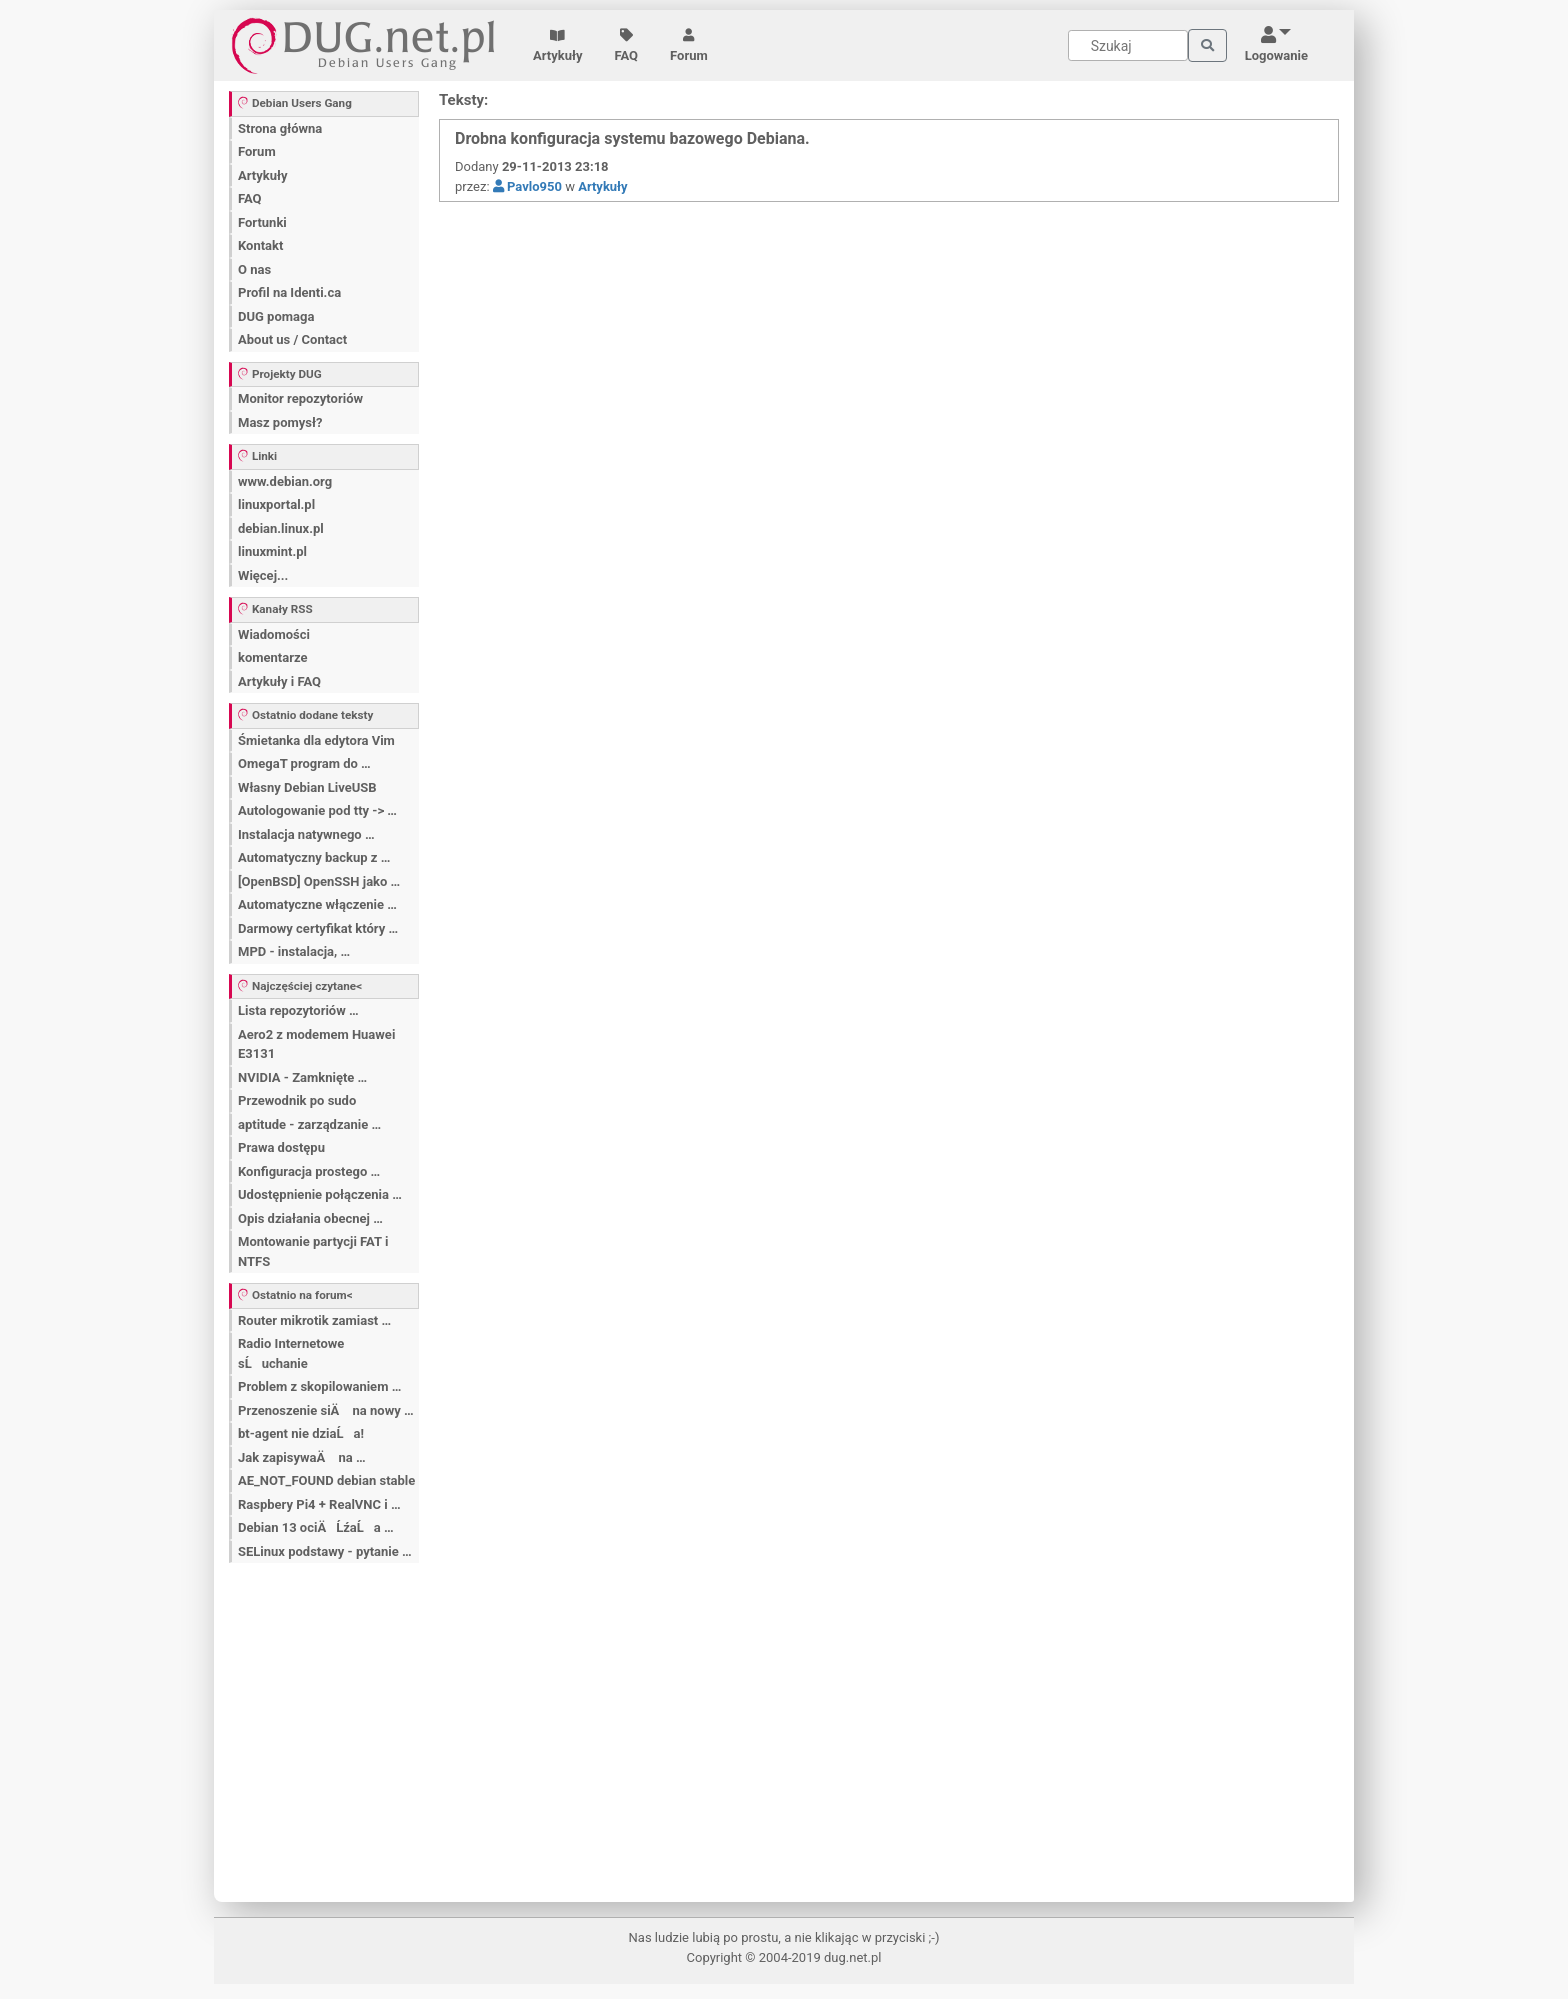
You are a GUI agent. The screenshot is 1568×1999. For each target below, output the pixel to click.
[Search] (1128, 45)
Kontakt (260, 245)
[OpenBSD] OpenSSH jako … (319, 881)
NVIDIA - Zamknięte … (302, 1077)
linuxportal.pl (276, 504)
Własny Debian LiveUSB (307, 787)
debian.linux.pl (281, 528)
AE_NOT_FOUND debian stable (326, 1480)
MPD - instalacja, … (294, 951)
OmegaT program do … (304, 763)
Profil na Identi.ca (289, 292)
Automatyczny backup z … (314, 857)
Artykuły (558, 46)
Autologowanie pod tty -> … (317, 810)
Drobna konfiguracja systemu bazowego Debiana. (632, 138)
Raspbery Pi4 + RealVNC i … (319, 1504)
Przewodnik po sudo (297, 1100)
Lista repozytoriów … (298, 1010)
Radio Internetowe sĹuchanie (291, 1353)
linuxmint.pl (272, 551)
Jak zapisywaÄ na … (302, 1457)
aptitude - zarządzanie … (309, 1124)
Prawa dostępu (281, 1147)
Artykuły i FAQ (279, 681)
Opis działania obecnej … (310, 1218)
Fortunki (262, 222)
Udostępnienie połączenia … (320, 1194)
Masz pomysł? (280, 422)
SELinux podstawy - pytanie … (325, 1551)
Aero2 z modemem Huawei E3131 (316, 1044)
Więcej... (263, 575)
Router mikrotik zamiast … (314, 1320)
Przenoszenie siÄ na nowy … (326, 1410)
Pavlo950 (527, 186)
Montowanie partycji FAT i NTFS (313, 1251)
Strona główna (280, 128)
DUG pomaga (276, 316)
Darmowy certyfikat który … (318, 928)
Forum (689, 46)
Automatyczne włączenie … (317, 904)
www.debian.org (285, 481)
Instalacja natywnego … (306, 834)
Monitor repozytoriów (300, 398)
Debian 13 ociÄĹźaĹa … (316, 1527)
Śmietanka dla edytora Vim (316, 740)
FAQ (627, 46)
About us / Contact (292, 339)
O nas (254, 269)
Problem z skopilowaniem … (319, 1386)
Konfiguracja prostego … (309, 1171)
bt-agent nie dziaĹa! (301, 1433)
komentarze (273, 657)
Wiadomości (274, 634)
